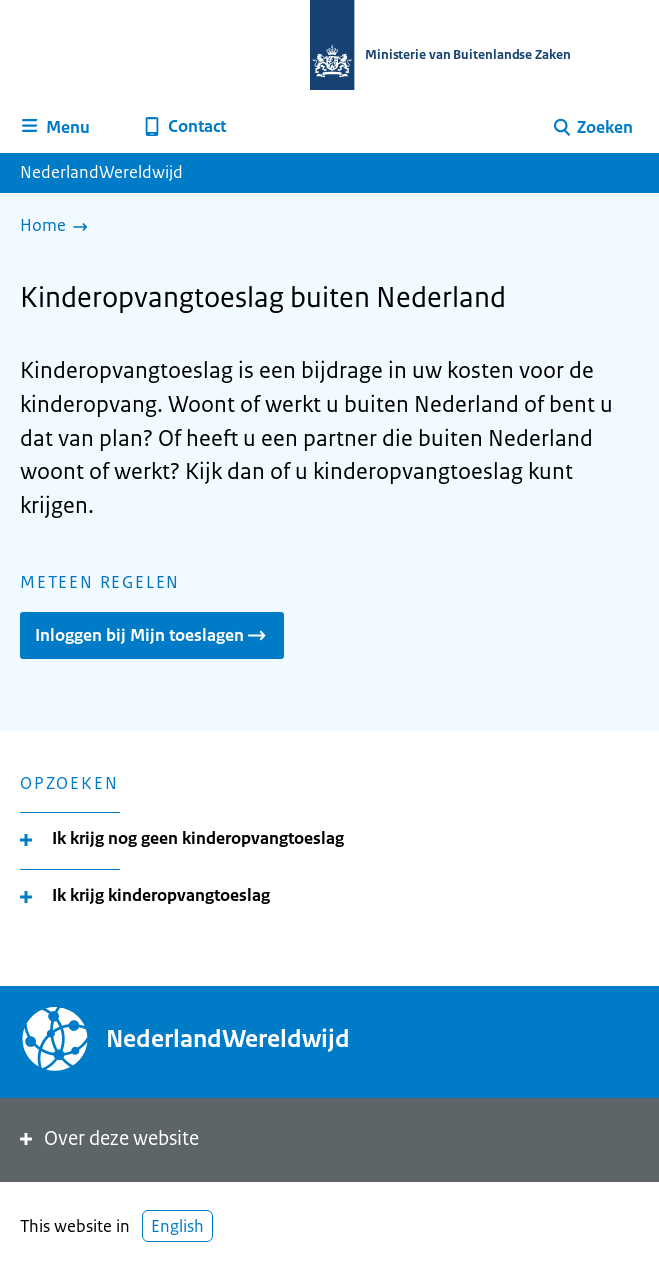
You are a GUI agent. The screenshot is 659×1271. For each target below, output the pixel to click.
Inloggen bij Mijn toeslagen (152, 634)
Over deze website (107, 1138)
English (177, 1226)
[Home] (59, 227)
